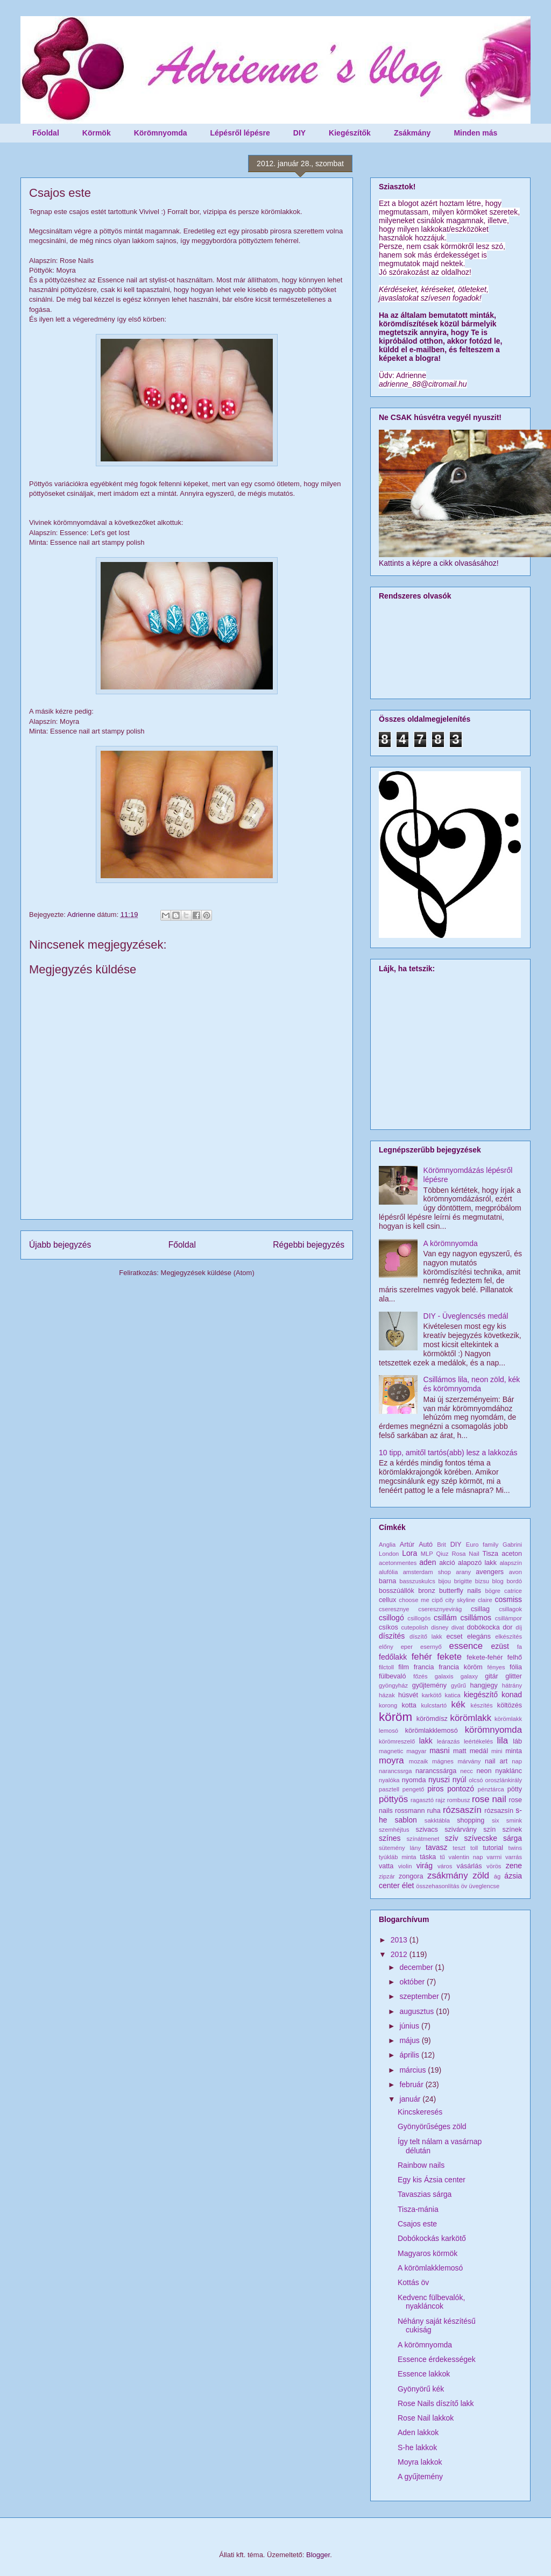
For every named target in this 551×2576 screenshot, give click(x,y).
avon (515, 1572)
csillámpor (508, 1618)
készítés (482, 1705)
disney (439, 1627)
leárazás (448, 1741)
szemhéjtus (394, 1829)
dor (507, 1627)
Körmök (96, 133)
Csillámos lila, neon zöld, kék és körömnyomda (471, 1384)
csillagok (510, 1609)
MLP (427, 1553)
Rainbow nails (421, 2165)
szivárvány (460, 1829)
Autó (426, 1544)
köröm (395, 1717)
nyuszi (439, 1779)
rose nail (489, 1799)
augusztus (417, 2011)
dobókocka (483, 1627)
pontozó (460, 1788)
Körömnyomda (160, 133)
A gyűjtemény (420, 2476)
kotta (408, 1705)
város (444, 1866)
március (413, 2070)
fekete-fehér (485, 1657)
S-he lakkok (417, 2447)
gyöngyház (393, 1685)
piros (435, 1788)
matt (460, 1751)
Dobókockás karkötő (432, 2238)
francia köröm (461, 1667)
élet (408, 1885)
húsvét (408, 1695)
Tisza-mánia (418, 2209)
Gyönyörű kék (421, 2389)
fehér (422, 1657)
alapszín (510, 1563)
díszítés (392, 1636)
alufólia (388, 1572)
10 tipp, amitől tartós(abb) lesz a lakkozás (448, 1452)
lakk (426, 1741)
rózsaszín (462, 1810)
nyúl (460, 1779)
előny (386, 1646)
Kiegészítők (350, 133)
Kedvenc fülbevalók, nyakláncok (431, 2302)
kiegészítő (481, 1694)
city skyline (461, 1600)
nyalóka (389, 1780)
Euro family (482, 1544)
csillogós (418, 1618)
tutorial (493, 1848)
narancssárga (435, 1771)
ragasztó (422, 1800)
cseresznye (394, 1609)
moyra (391, 1760)
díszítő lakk (425, 1636)
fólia (516, 1667)
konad (511, 1694)
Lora (409, 1553)
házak (387, 1695)
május (410, 2040)
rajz (440, 1800)
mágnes (443, 1761)
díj (518, 1627)
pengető (413, 1789)
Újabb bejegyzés (60, 1244)
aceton (511, 1553)
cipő (437, 1600)
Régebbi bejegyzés (308, 1244)
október (413, 1981)
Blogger (318, 2555)
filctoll (386, 1667)
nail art (496, 1761)
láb (517, 1741)
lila (502, 1740)
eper (407, 1646)
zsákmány (447, 1875)
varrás (513, 1857)
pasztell (389, 1789)
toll (474, 1848)
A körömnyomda (450, 1243)
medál (479, 1751)
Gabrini (512, 1544)
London (389, 1553)
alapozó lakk (477, 1563)
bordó (514, 1581)
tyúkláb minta (397, 1857)
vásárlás (469, 1866)
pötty (514, 1789)
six (495, 1820)
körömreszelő (397, 1741)
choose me (414, 1600)
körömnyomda (493, 1730)
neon (483, 1771)
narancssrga (395, 1771)
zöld (480, 1875)
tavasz (436, 1847)
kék (458, 1704)
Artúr (407, 1544)
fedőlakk (393, 1657)
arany (463, 1572)
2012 (400, 1954)
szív (451, 1838)
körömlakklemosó (431, 1730)
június (410, 2026)
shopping (470, 1820)
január (410, 2099)
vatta (386, 1866)
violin (405, 1866)
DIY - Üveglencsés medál (465, 1316)
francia (424, 1667)
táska (428, 1857)
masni (439, 1750)
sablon (406, 1820)
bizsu (482, 1581)
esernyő (431, 1646)
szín (489, 1829)
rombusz (458, 1800)
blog (498, 1581)
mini (497, 1751)
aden (427, 1562)
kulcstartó (434, 1705)
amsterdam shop (427, 1572)
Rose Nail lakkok (426, 2418)
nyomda (414, 1780)
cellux (387, 1600)
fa (519, 1646)
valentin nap (466, 1857)
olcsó (476, 1780)
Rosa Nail (465, 1553)
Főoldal (45, 133)
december (417, 1967)
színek (512, 1829)
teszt (459, 1848)
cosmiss (508, 1599)
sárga (512, 1838)
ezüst (500, 1646)
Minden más (475, 133)
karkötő (432, 1695)
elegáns (479, 1636)
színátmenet (422, 1838)
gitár (491, 1676)
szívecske (480, 1838)
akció (447, 1563)
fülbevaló (392, 1676)
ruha (434, 1810)
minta (513, 1751)
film (403, 1667)
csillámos (475, 1617)
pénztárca (491, 1789)
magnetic (391, 1751)
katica (453, 1695)
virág (424, 1865)
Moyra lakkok (420, 2462)
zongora (411, 1876)
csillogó (391, 1617)
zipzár (387, 1876)
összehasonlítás (437, 1886)
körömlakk (470, 1718)
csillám (445, 1617)
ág (497, 1876)
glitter (513, 1676)
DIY (299, 133)
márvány (469, 1761)
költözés (509, 1705)
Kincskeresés (420, 2112)
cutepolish (414, 1627)
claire (485, 1600)
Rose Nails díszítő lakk (436, 2403)
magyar (416, 1751)
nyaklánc (508, 1771)
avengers (490, 1572)
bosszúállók (396, 1591)
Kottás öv (413, 2282)
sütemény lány (400, 1848)
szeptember (420, 1996)
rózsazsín (498, 1810)
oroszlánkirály (503, 1780)
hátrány (512, 1685)
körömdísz (432, 1719)
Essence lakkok (424, 2373)
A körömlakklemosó (430, 2268)
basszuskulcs (417, 1581)
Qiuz (442, 1553)
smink (514, 1820)
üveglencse (484, 1886)
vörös (493, 1866)
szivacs (427, 1829)
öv (464, 1886)
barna (387, 1581)
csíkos (388, 1627)
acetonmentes (397, 1563)
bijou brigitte (455, 1581)
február (412, 2084)
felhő (514, 1657)
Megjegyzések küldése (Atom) (208, 1273)
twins (515, 1848)
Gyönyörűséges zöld (432, 2126)
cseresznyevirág (440, 1609)
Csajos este (417, 2223)
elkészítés (508, 1636)
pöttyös (393, 1799)
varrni (493, 1857)
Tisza (490, 1553)
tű (442, 1857)
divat (457, 1627)
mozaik (418, 1761)
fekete (449, 1657)
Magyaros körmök (427, 2253)
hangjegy (484, 1685)
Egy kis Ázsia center (431, 2179)
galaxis (444, 1676)
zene (514, 1865)
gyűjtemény (429, 1685)
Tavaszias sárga (424, 2194)
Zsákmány (412, 133)
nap (517, 1761)
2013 (400, 1939)
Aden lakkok (418, 2432)
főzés (420, 1676)
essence (466, 1646)
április (410, 2055)
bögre (492, 1591)
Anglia (387, 1544)
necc (466, 1771)
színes (389, 1838)
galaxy (469, 1676)
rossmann (410, 1810)
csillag (480, 1609)
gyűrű (458, 1685)
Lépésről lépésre (240, 133)
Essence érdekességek (437, 2359)
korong (388, 1705)
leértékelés (478, 1741)
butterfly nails (460, 1591)
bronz (426, 1591)
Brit (441, 1544)
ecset (455, 1636)
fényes (496, 1667)
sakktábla (437, 1820)
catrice (513, 1591)
